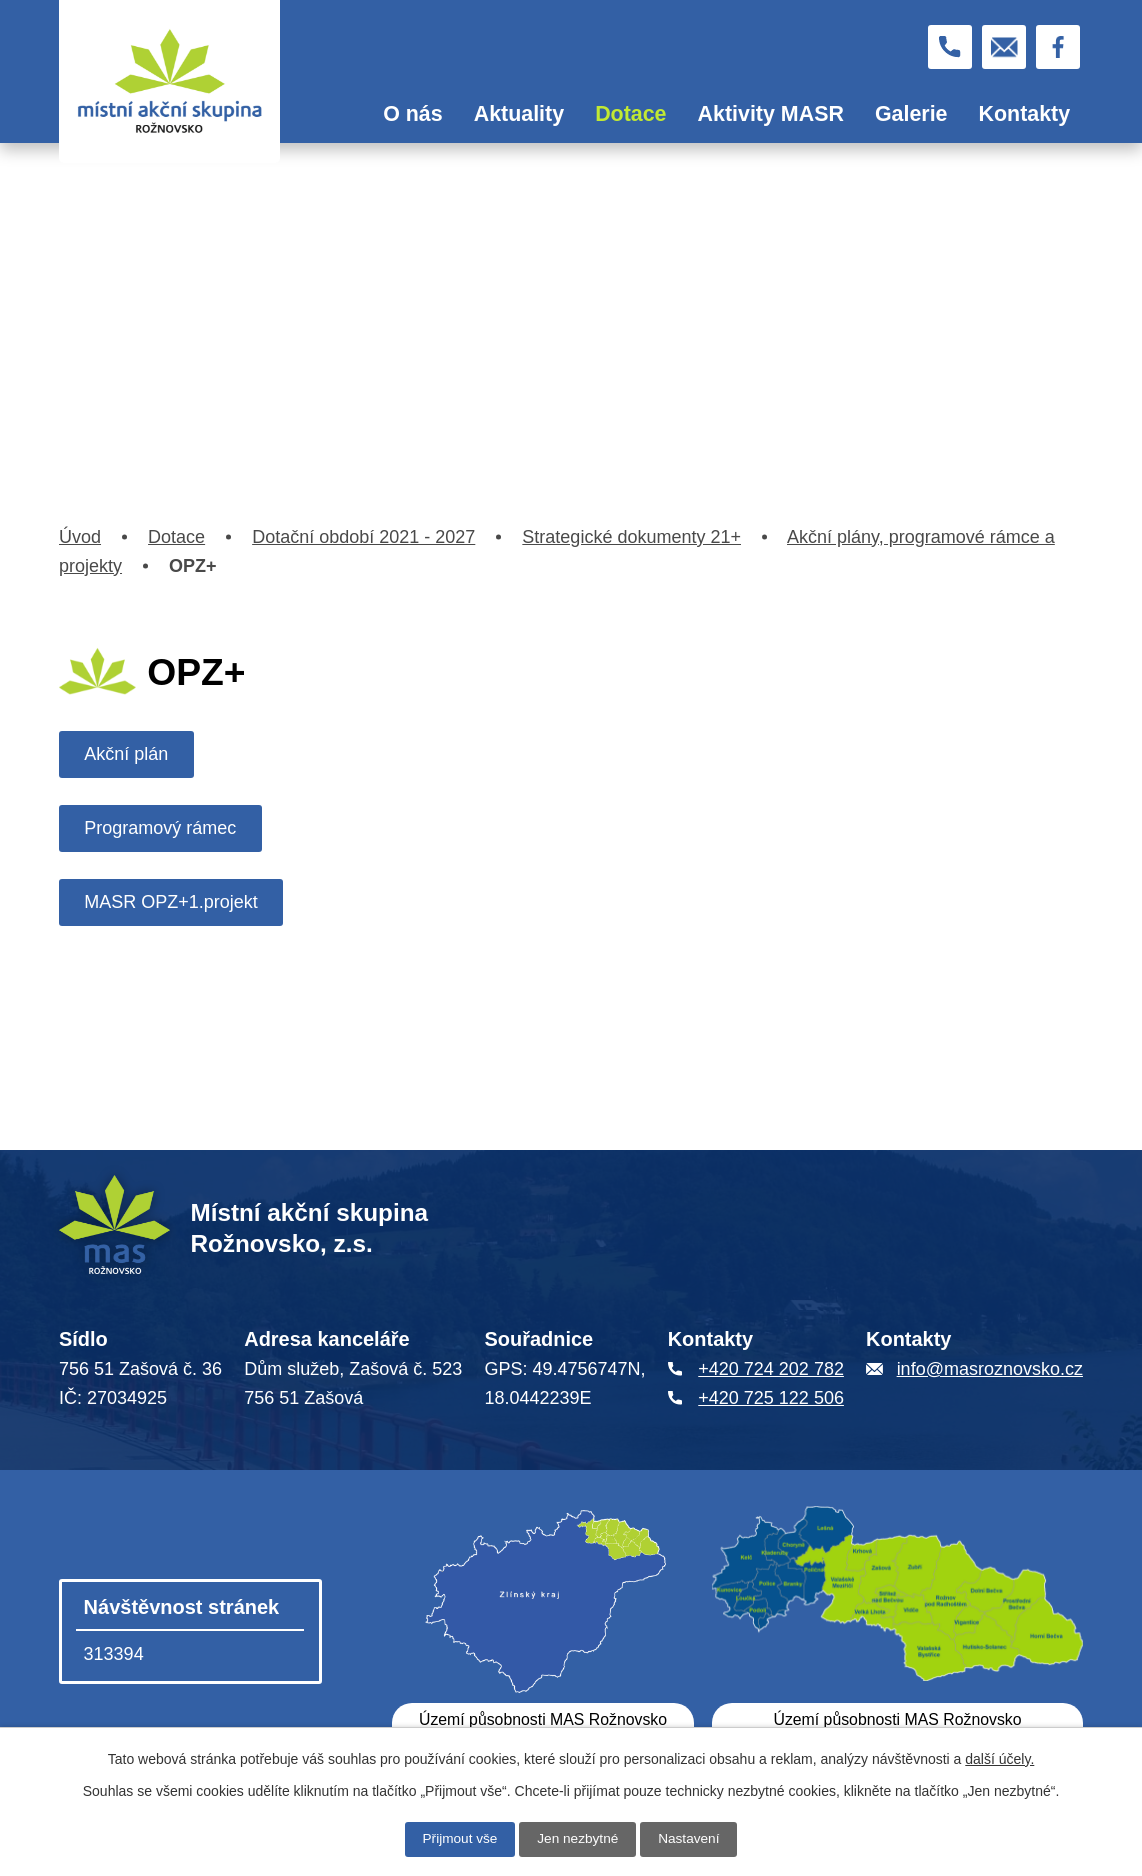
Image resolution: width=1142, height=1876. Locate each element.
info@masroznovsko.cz (990, 1369)
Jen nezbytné (577, 1839)
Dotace (630, 114)
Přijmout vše (457, 1839)
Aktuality (519, 114)
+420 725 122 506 (771, 1398)
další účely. (999, 1759)
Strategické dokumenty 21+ (631, 537)
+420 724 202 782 (771, 1369)
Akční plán (128, 754)
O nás (412, 114)
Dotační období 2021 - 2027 (363, 537)
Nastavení (691, 1839)
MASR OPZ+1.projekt (173, 902)
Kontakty (1025, 114)
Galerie (911, 114)
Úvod (338, 115)
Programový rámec (162, 828)
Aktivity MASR (771, 114)
